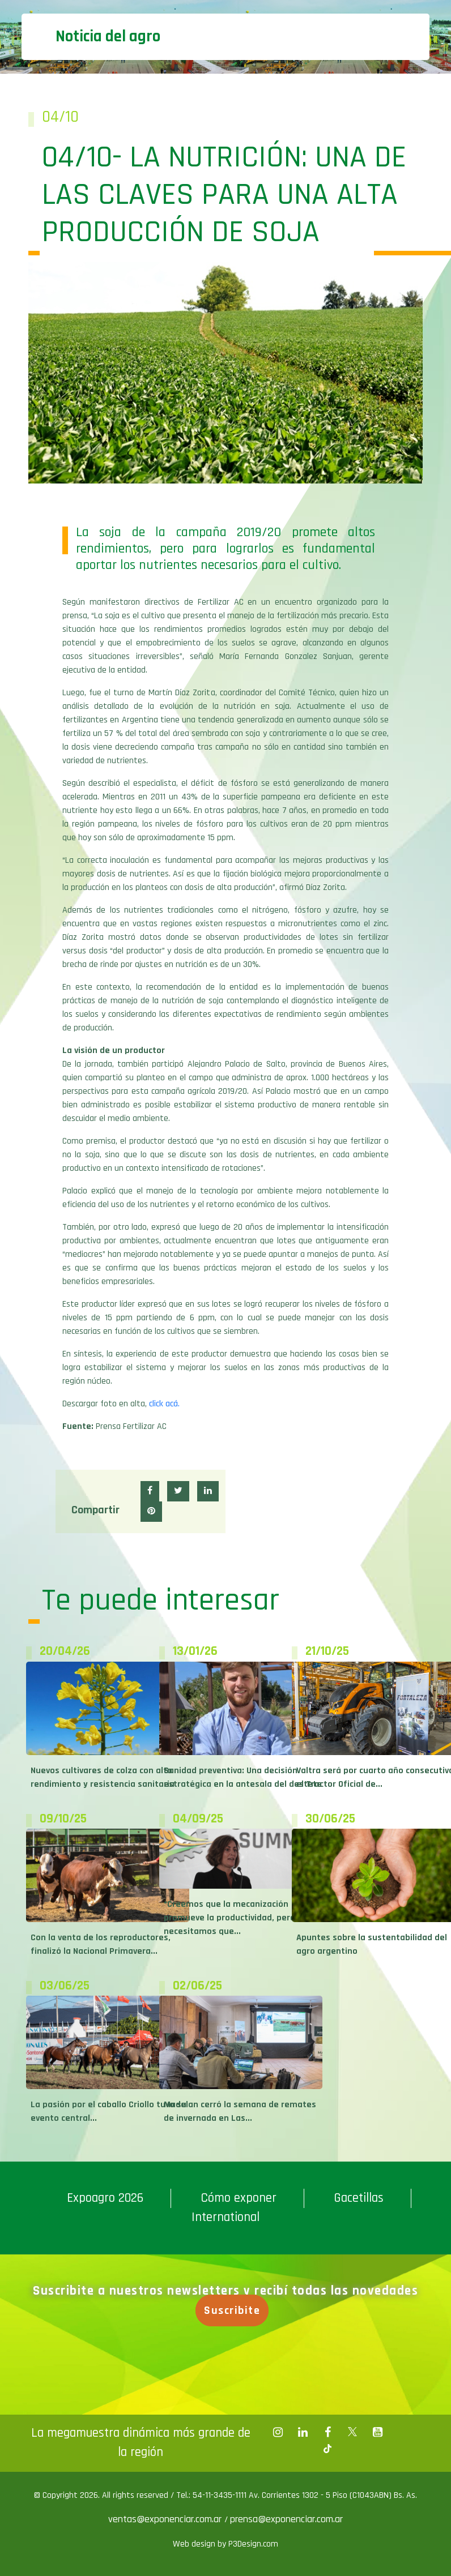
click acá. (164, 1404)
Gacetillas (359, 2198)
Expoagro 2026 (105, 2198)
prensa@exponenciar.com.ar (286, 2519)
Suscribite (235, 2310)
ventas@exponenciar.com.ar (166, 2519)
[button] (150, 1491)
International (225, 2217)
